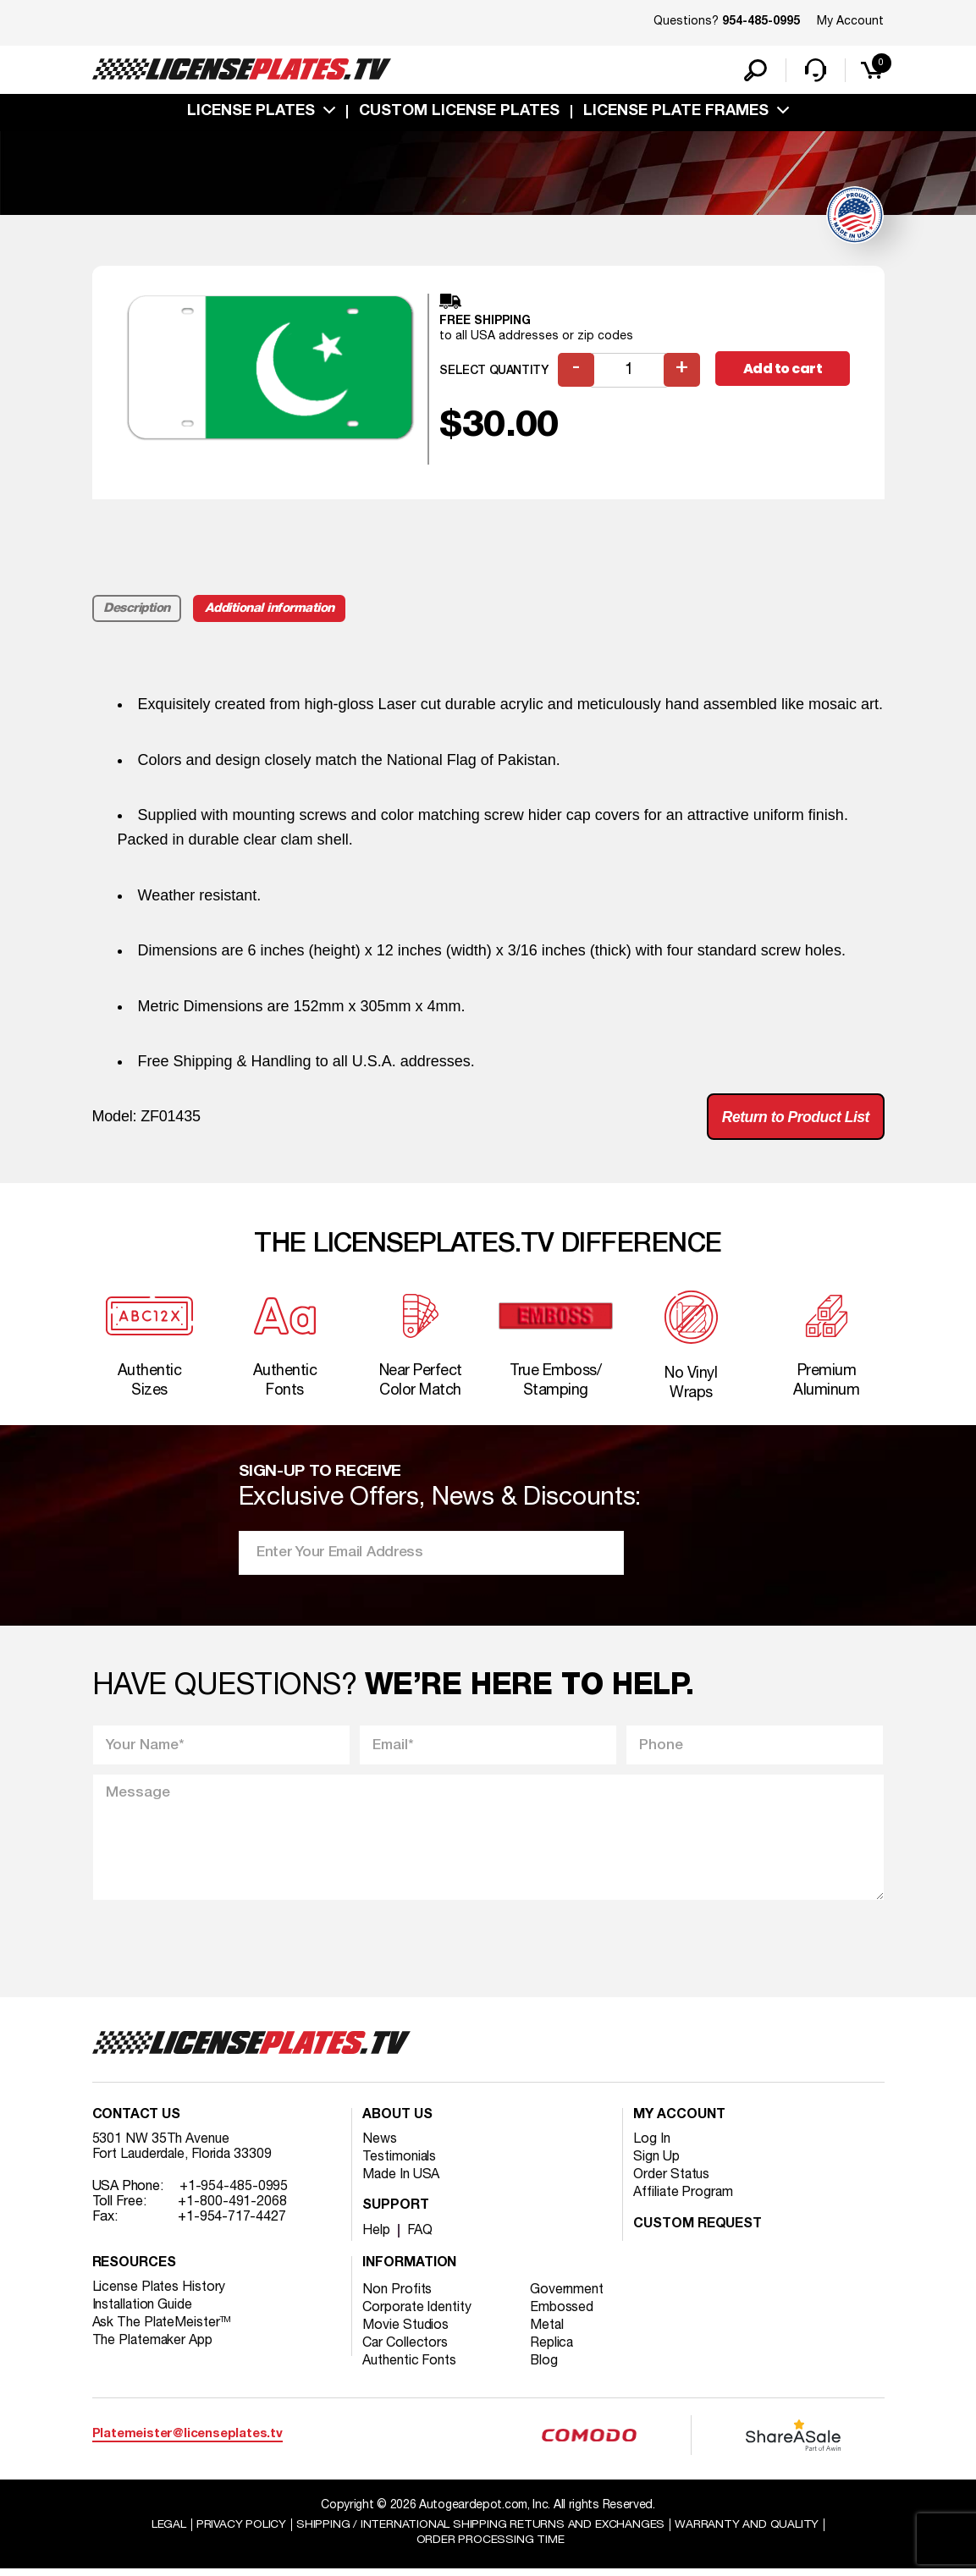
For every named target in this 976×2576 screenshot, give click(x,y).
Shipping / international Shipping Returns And (480, 2530)
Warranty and (747, 2530)
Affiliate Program (683, 2198)
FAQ (420, 2237)
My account (679, 2121)
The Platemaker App (153, 2347)
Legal (168, 2530)
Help (376, 2237)
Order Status (671, 2181)
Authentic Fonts (409, 2367)
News (379, 2145)
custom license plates (459, 112)
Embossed (562, 2314)
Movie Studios (405, 2331)
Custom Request (697, 2230)
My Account (850, 21)
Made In (401, 2181)
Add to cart (784, 371)
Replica (553, 2349)
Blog (545, 2367)
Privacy (241, 2530)
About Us (397, 2121)
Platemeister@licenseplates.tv (187, 2440)
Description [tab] (137, 610)
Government (567, 2296)
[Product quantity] (629, 372)
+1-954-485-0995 (234, 2193)
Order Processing (490, 2546)
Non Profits (397, 2296)
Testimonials (399, 2163)
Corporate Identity (416, 2314)
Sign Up (656, 2163)
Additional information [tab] (270, 610)
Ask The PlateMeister (162, 2329)
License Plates (251, 112)
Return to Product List (793, 1118)
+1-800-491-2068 (232, 2208)
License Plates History (159, 2293)
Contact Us (136, 2121)
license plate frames (676, 112)
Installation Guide (143, 2311)
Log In (651, 2145)
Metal (548, 2331)
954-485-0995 (761, 22)
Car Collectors (405, 2349)
